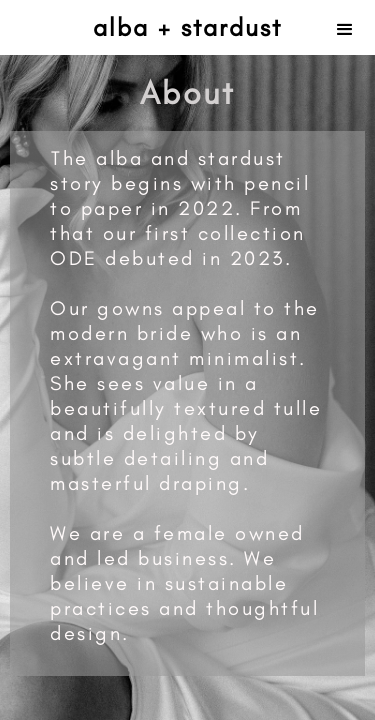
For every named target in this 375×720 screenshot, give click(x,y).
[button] (345, 27)
